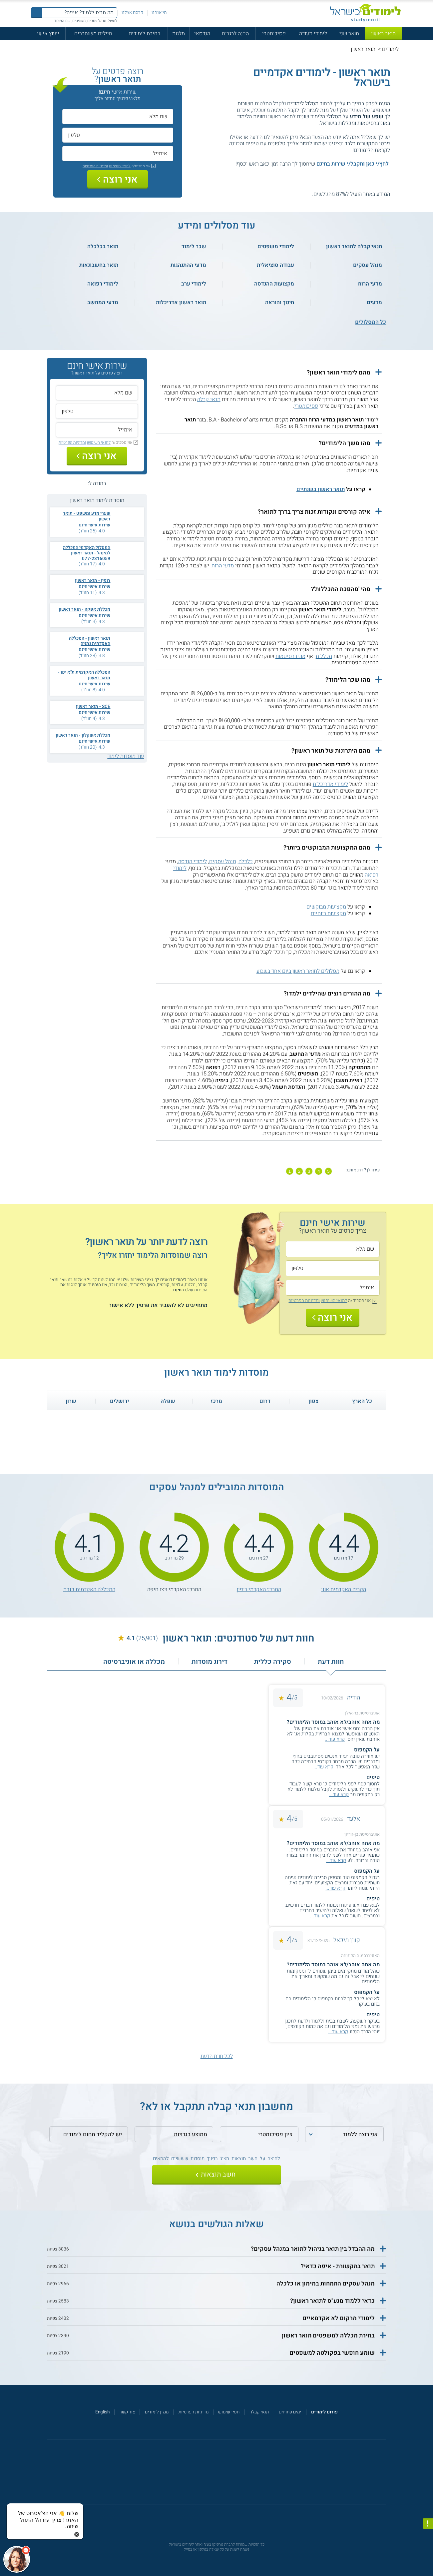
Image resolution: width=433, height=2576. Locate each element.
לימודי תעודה (313, 34)
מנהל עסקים (222, 862)
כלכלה (245, 862)
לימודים (390, 49)
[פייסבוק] (212, 2475)
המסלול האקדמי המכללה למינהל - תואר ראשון (86, 550)
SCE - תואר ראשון (93, 706)
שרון (71, 1401)
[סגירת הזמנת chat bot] (77, 2534)
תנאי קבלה (208, 399)
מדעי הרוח (223, 566)
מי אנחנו (159, 12)
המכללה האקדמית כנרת (89, 1590)
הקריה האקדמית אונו (343, 1590)
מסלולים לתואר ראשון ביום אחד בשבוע (297, 971)
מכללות (324, 656)
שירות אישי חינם (94, 525)
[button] (269, 373)
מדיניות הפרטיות (194, 2412)
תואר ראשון (383, 34)
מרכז (216, 1401)
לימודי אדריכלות (330, 784)
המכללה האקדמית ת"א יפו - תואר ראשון (84, 675)
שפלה (168, 1401)
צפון (313, 1401)
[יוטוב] (224, 2474)
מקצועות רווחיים (328, 914)
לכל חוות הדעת (217, 2056)
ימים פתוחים (290, 2412)
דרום (264, 1401)
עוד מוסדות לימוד (125, 756)
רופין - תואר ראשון (92, 580)
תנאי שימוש (228, 2412)
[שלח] (216, 2175)
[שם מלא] (117, 116)
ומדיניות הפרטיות (95, 166)
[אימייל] (117, 153)
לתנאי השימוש (120, 166)
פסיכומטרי (274, 34)
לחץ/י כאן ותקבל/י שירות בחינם (352, 164)
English (102, 2412)
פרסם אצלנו (132, 12)
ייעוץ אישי (48, 34)
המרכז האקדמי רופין (259, 1590)
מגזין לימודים (157, 2412)
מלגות (178, 34)
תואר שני (349, 34)
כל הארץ (362, 1401)
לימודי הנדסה (192, 862)
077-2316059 (96, 558)
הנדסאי (202, 34)
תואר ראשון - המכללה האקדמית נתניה (89, 641)
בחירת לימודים (144, 34)
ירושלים (119, 1401)
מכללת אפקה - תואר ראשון (84, 609)
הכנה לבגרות (235, 34)
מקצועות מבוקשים (326, 907)
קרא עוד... (335, 1739)
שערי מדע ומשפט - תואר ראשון (86, 516)
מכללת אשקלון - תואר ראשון (83, 735)
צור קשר (127, 2412)
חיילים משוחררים (93, 34)
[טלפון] (117, 135)
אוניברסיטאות (290, 656)
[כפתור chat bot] (16, 2559)
